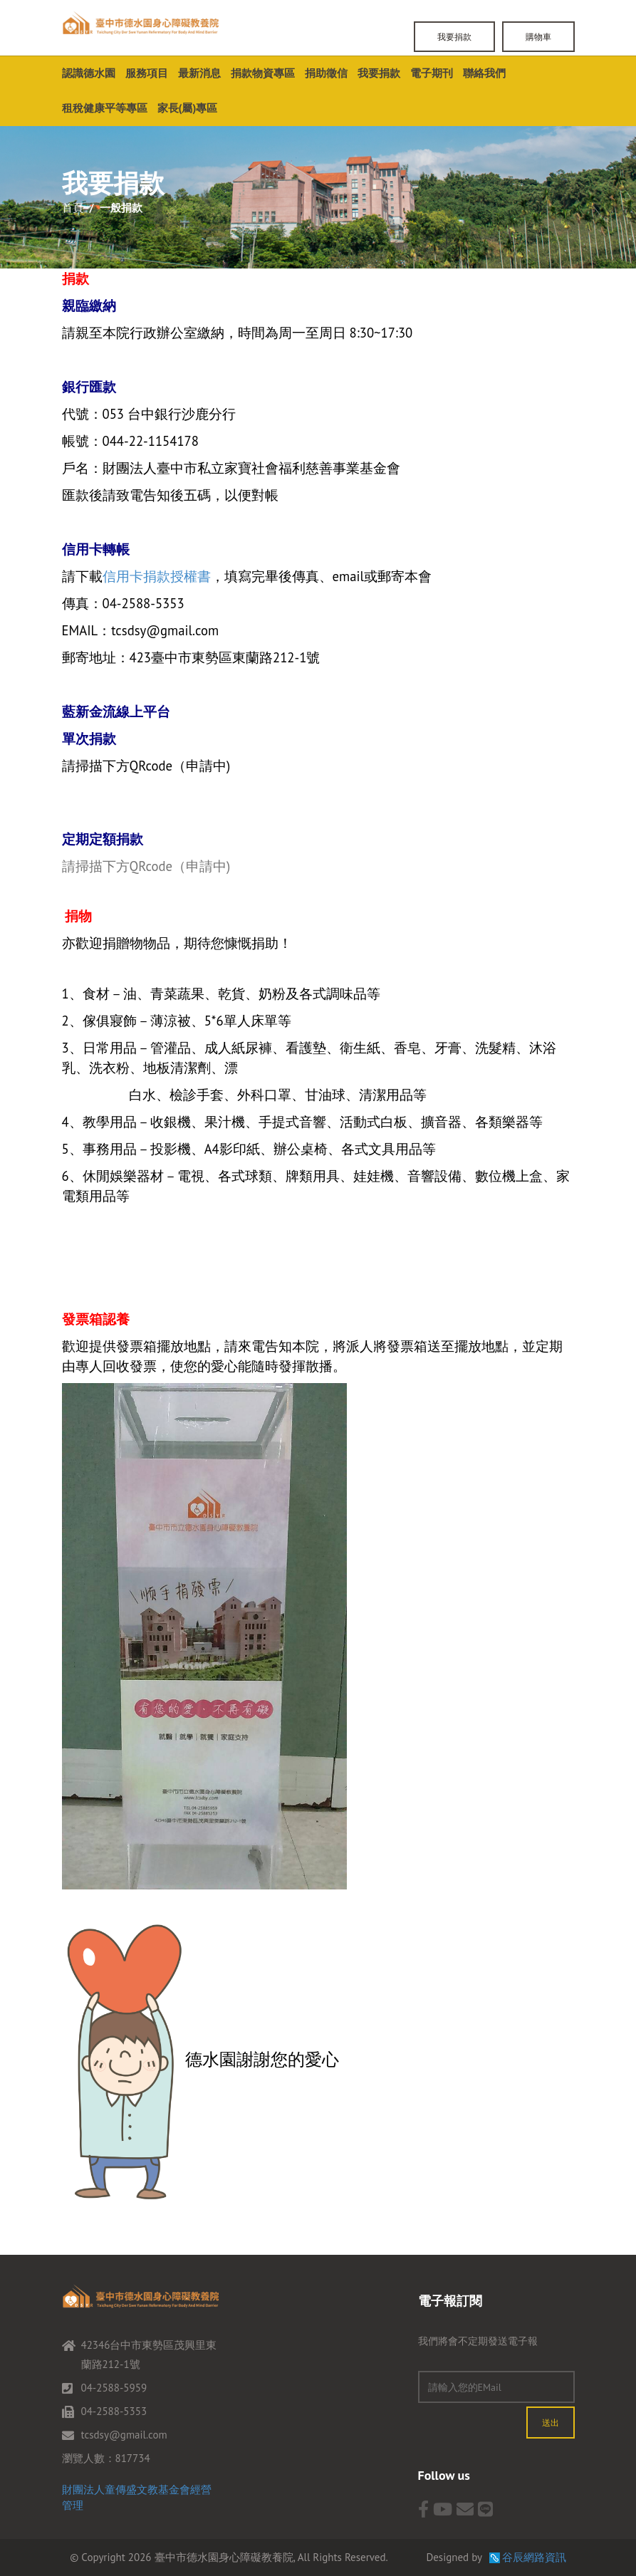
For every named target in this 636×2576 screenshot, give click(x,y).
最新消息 (199, 73)
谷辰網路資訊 (534, 2557)
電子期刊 (431, 73)
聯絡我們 (484, 73)
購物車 (538, 36)
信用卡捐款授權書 (157, 576)
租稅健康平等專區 (104, 108)
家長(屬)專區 (187, 108)
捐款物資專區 (263, 73)
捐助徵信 (326, 73)
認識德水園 (88, 73)
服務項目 (146, 73)
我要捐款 (454, 36)
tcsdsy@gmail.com (124, 2434)
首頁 (72, 207)
